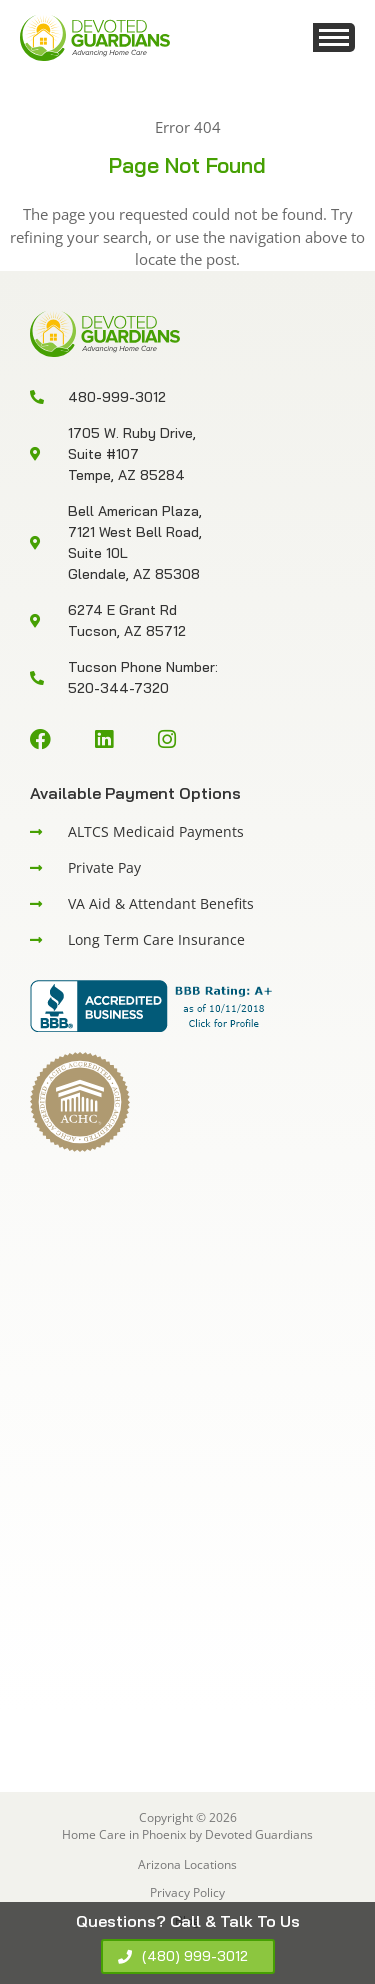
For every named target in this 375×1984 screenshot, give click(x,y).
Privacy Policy (187, 1892)
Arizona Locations (187, 1864)
